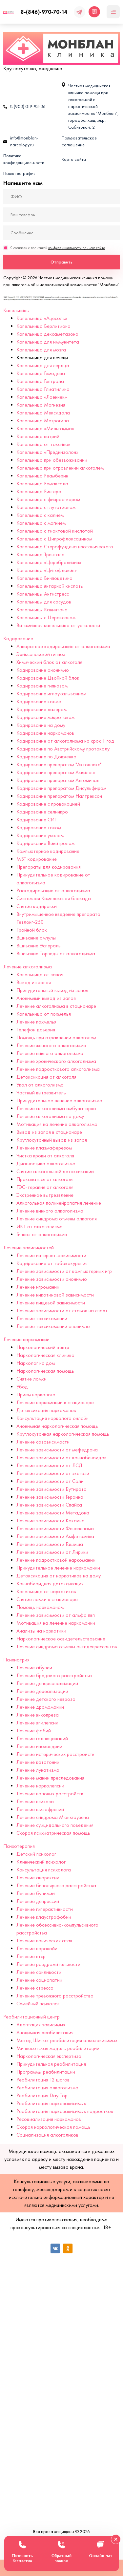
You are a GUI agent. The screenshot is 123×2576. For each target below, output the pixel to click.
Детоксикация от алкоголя (46, 1077)
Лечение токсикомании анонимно (53, 1326)
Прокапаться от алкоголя (44, 1179)
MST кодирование (36, 859)
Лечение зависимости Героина (49, 1497)
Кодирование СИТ (36, 819)
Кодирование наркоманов (45, 733)
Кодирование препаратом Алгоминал (57, 780)
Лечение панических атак (44, 1940)
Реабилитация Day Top (42, 2095)
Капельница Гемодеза (40, 373)
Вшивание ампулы (36, 938)
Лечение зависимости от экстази (52, 1473)
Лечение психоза (35, 1801)
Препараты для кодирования (48, 867)
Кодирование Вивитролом (45, 843)
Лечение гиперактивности (44, 1909)
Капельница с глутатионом (45, 507)
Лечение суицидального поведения (54, 1825)
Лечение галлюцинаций (42, 1738)
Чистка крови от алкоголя (45, 1155)
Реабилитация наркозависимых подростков (64, 2111)
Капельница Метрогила (42, 420)
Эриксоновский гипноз (40, 654)
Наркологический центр (42, 1347)
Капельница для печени (42, 357)
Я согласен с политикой (57, 248)
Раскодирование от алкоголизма (53, 890)
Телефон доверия (35, 1029)
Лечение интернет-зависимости (51, 1255)
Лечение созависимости (43, 1442)
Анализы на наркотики (41, 1631)
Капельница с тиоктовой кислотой (54, 531)
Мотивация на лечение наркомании (55, 1623)
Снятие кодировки (36, 906)
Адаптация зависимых (40, 2024)
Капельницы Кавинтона (42, 609)
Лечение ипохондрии (39, 1746)
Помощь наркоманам (40, 1607)
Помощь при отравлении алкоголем (56, 1037)
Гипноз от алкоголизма (41, 1234)
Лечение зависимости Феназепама (55, 1528)
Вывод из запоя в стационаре (49, 1132)
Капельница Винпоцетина (44, 578)
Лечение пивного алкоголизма (49, 1053)
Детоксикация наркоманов (46, 1410)
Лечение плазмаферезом (44, 1148)
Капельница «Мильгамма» (45, 428)
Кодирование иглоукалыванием (51, 693)
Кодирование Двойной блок (47, 678)
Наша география (19, 173)
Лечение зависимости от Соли (50, 1481)
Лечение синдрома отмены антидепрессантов (66, 1646)
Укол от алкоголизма (40, 1085)
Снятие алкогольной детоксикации (55, 1171)
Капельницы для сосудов (43, 602)
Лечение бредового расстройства (54, 1675)
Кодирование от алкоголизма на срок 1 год (65, 741)
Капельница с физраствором (48, 499)
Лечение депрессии (37, 1901)
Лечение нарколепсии (40, 1786)
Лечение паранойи (36, 1948)
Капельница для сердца (42, 365)
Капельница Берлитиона (43, 326)
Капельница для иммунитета (47, 342)
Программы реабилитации (45, 2072)
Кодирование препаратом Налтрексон (59, 796)
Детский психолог (36, 1854)
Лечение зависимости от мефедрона (57, 1449)
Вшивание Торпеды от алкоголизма (55, 953)
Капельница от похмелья (43, 1014)
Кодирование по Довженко (46, 756)
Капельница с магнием (41, 523)
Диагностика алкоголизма (45, 1163)
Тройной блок (31, 930)
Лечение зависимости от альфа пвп (55, 1615)
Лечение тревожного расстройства (54, 1996)
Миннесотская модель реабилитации (57, 2048)
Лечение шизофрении (40, 1809)
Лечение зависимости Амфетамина (55, 1536)
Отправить (61, 262)
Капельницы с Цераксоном (45, 617)
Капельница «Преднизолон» (47, 452)
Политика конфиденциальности (23, 159)
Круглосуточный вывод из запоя (51, 1140)
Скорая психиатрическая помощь (53, 1833)
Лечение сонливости (38, 1972)
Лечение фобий (33, 1730)
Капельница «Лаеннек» (41, 397)
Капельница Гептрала (40, 381)
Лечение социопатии (39, 1980)
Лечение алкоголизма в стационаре (56, 1006)
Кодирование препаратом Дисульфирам (61, 788)
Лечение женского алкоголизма (51, 1045)
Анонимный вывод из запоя (46, 998)
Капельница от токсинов (43, 444)
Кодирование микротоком (45, 717)
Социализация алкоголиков (47, 2135)
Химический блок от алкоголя (49, 662)
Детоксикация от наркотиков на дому (58, 1576)
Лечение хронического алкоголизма (56, 1061)
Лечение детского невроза (45, 1699)
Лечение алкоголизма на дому (50, 1116)
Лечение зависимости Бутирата (51, 1489)
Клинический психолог (41, 1862)
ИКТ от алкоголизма (39, 1226)
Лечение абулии (34, 1667)
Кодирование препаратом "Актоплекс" (59, 764)
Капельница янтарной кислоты (50, 586)
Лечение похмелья (36, 1022)
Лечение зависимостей (28, 1247)
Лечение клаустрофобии (43, 1917)
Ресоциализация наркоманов (48, 2119)
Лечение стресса (34, 1988)
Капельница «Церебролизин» (48, 562)
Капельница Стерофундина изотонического (64, 546)
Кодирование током (38, 827)
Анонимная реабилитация (44, 2032)
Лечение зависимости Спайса (49, 1505)
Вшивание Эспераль (38, 945)
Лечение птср (31, 1956)
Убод (22, 1386)
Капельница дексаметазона (47, 334)
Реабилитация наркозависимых (51, 2103)
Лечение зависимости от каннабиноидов (61, 1457)
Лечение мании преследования (50, 1778)
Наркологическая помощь (45, 1371)
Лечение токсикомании (41, 1318)
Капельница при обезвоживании (51, 460)
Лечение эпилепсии (37, 1723)
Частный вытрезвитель (41, 1092)
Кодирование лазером (41, 709)
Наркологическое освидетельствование (60, 1639)
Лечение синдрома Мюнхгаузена (52, 1817)
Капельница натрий (37, 436)
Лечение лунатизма (37, 1770)
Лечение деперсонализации (47, 1683)
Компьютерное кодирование (47, 851)
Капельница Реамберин (42, 476)
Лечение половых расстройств (49, 1793)
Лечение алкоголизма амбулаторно (56, 1108)
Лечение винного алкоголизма (49, 1211)
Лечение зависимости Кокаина (50, 1520)
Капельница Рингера (38, 491)
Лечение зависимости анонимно (51, 1279)
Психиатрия (16, 1660)
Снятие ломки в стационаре (47, 1599)
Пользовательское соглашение (79, 141)
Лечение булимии (35, 1893)
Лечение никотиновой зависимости (55, 1295)
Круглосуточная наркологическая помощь (62, 1434)
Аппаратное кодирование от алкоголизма (63, 646)
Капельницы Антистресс (42, 594)
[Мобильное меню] (113, 11)
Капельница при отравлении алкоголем (60, 468)
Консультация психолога (43, 1870)
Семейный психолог (37, 2003)
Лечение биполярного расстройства (56, 1885)
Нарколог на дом (35, 1363)
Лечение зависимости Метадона (52, 1513)
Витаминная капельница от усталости (58, 625)
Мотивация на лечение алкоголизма (56, 1124)
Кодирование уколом (40, 835)
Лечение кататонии (37, 1762)
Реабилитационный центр (31, 2017)
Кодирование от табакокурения (52, 1263)
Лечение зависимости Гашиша (49, 1544)
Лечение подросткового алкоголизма (58, 1069)
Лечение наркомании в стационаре (55, 1402)
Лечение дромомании (40, 1707)
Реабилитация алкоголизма (47, 2087)
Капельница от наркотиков (46, 1591)
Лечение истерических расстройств (55, 1754)
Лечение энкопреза (37, 1715)
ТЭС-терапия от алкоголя (44, 1187)
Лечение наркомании (26, 1339)
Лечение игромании (37, 1287)
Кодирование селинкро (42, 812)
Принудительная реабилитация (51, 2064)
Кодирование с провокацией (48, 804)
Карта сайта (74, 159)
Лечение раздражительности (48, 1964)
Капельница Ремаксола (42, 483)
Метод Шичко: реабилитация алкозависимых (66, 2040)
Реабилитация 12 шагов (43, 2080)
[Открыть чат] (94, 11)
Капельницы (16, 310)
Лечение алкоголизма (27, 966)
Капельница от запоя (39, 974)
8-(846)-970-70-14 (44, 12)
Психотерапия (19, 1846)
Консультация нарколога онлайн (52, 1418)
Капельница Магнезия (40, 405)
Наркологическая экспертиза (48, 2056)
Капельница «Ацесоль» (41, 318)
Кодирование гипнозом (42, 686)
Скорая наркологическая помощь (53, 2127)
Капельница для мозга (41, 350)
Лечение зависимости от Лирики (52, 1552)
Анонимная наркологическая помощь (57, 1426)
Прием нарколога (35, 1394)
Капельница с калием (40, 515)
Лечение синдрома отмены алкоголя (56, 1218)
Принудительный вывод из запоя (52, 990)
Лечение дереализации (42, 1691)
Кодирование (18, 638)
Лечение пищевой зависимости (50, 1302)
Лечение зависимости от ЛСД (49, 1465)
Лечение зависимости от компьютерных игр (64, 1271)
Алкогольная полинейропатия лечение (58, 1203)
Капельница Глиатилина (43, 389)
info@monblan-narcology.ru (24, 141)
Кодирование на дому (40, 725)
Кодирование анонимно (42, 670)
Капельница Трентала (40, 554)
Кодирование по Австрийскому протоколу (63, 749)
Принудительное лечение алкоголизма (59, 1100)
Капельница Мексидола (43, 413)
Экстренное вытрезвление (44, 1195)
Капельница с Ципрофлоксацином (54, 539)
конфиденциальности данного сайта (76, 247)
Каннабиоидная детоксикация (50, 1583)
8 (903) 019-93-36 (28, 106)
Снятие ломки (31, 1379)
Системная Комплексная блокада (53, 898)
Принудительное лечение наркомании (58, 1568)
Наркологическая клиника (45, 1355)
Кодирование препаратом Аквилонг (55, 772)
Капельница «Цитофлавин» (46, 570)
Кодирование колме (38, 701)
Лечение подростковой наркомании (55, 1560)
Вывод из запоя (33, 982)
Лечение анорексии (37, 1877)
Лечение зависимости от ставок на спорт (62, 1310)
